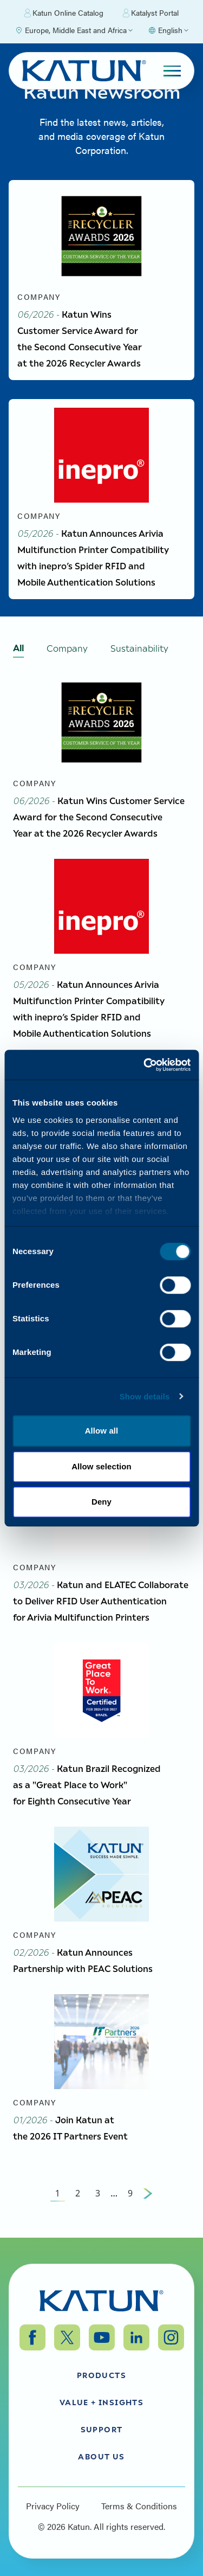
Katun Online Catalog (63, 13)
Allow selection (101, 1466)
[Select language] (168, 30)
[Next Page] (148, 2193)
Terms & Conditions (139, 2506)
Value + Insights (101, 2402)
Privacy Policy (53, 2506)
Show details (145, 1396)
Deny (101, 1501)
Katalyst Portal (151, 13)
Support (102, 2429)
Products (101, 2375)
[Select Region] (74, 30)
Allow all (102, 1430)
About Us (101, 2456)
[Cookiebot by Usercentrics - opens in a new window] (145, 1065)
